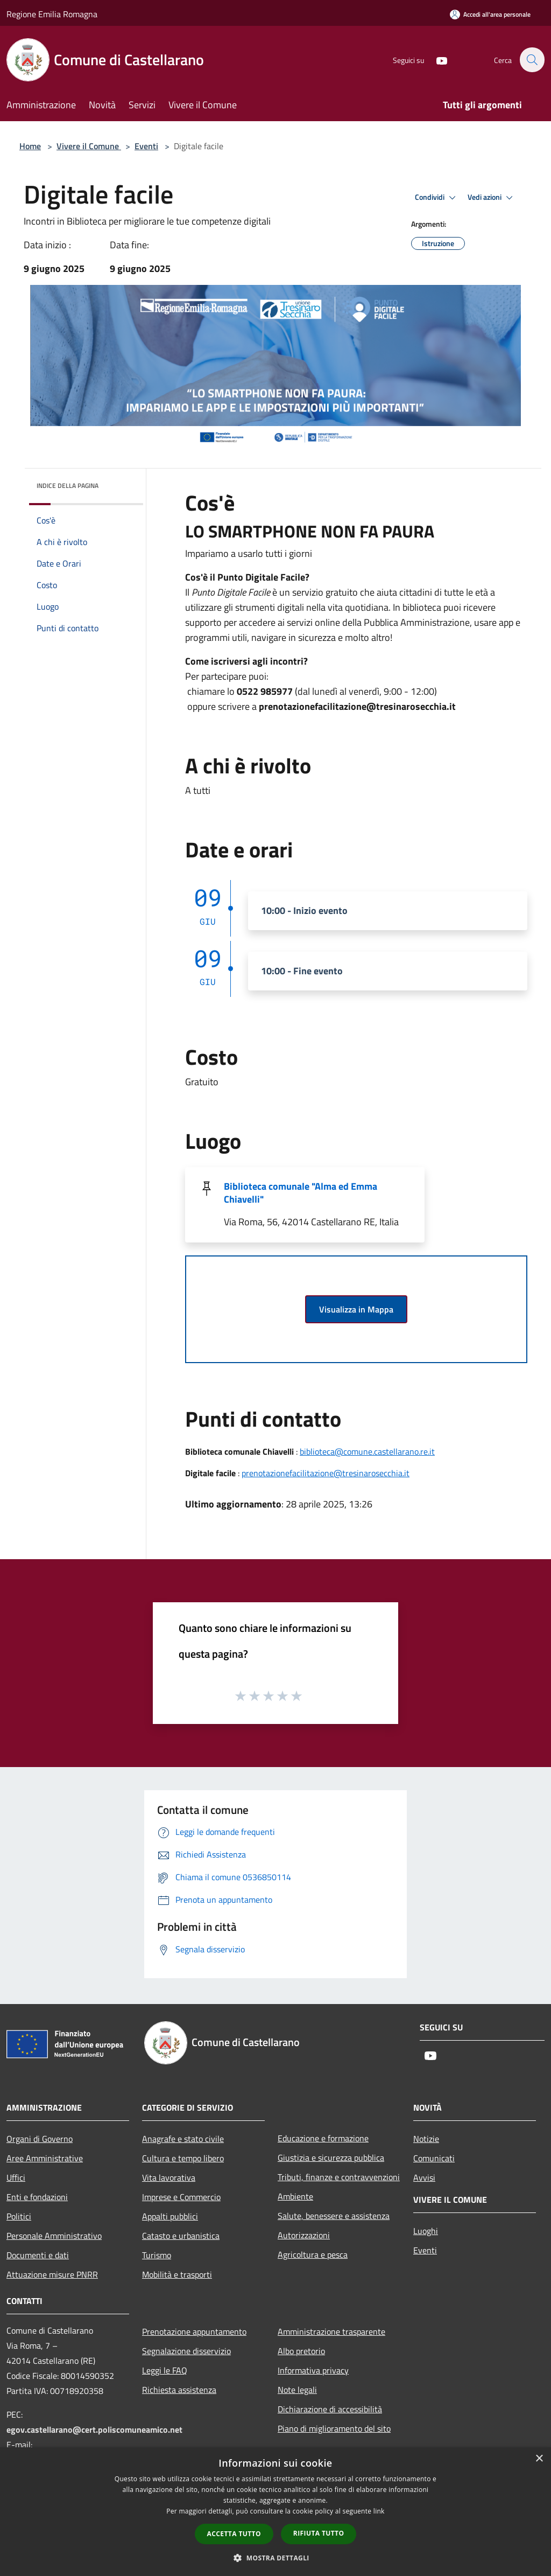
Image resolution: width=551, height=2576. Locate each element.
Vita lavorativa (168, 2177)
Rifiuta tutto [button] (318, 2533)
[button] (275, 2557)
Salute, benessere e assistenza (334, 2215)
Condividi (437, 197)
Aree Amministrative (44, 2158)
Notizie (426, 2138)
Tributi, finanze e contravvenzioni (339, 2176)
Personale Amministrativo (54, 2235)
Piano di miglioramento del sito (334, 2428)
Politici (18, 2216)
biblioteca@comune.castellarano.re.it (367, 1451)
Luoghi (425, 2230)
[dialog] (275, 2511)
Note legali (297, 2389)
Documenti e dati (37, 2255)
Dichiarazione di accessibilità (330, 2409)
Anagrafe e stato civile (183, 2138)
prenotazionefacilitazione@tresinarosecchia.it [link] (357, 706)
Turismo (156, 2255)
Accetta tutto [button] (234, 2533)
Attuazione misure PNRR (52, 2274)
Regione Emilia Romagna (51, 14)
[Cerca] (532, 60)
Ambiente (295, 2196)
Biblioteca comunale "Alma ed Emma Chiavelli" (300, 1192)
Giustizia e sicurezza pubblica (331, 2157)
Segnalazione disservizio (186, 2350)
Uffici (15, 2177)
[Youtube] (436, 59)
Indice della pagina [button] (67, 485)
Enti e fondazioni (37, 2196)
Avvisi (424, 2177)
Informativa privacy (313, 2370)
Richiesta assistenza (179, 2389)
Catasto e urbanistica (181, 2235)
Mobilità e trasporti (177, 2274)
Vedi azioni (492, 197)
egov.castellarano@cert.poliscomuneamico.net (94, 2429)
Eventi (146, 145)
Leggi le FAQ (164, 2370)
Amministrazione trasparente (331, 2331)
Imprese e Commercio (181, 2196)
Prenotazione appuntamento (194, 2331)
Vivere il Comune (88, 145)
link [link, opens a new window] (379, 2511)
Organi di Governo (39, 2138)
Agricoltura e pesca (313, 2254)
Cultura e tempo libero (183, 2158)
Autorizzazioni (304, 2235)
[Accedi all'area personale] (490, 14)
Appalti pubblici (170, 2216)
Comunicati (434, 2158)
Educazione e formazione (323, 2138)
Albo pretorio (301, 2350)
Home (30, 145)
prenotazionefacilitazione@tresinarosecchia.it (325, 1473)
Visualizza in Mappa (356, 1309)
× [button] (539, 2459)
